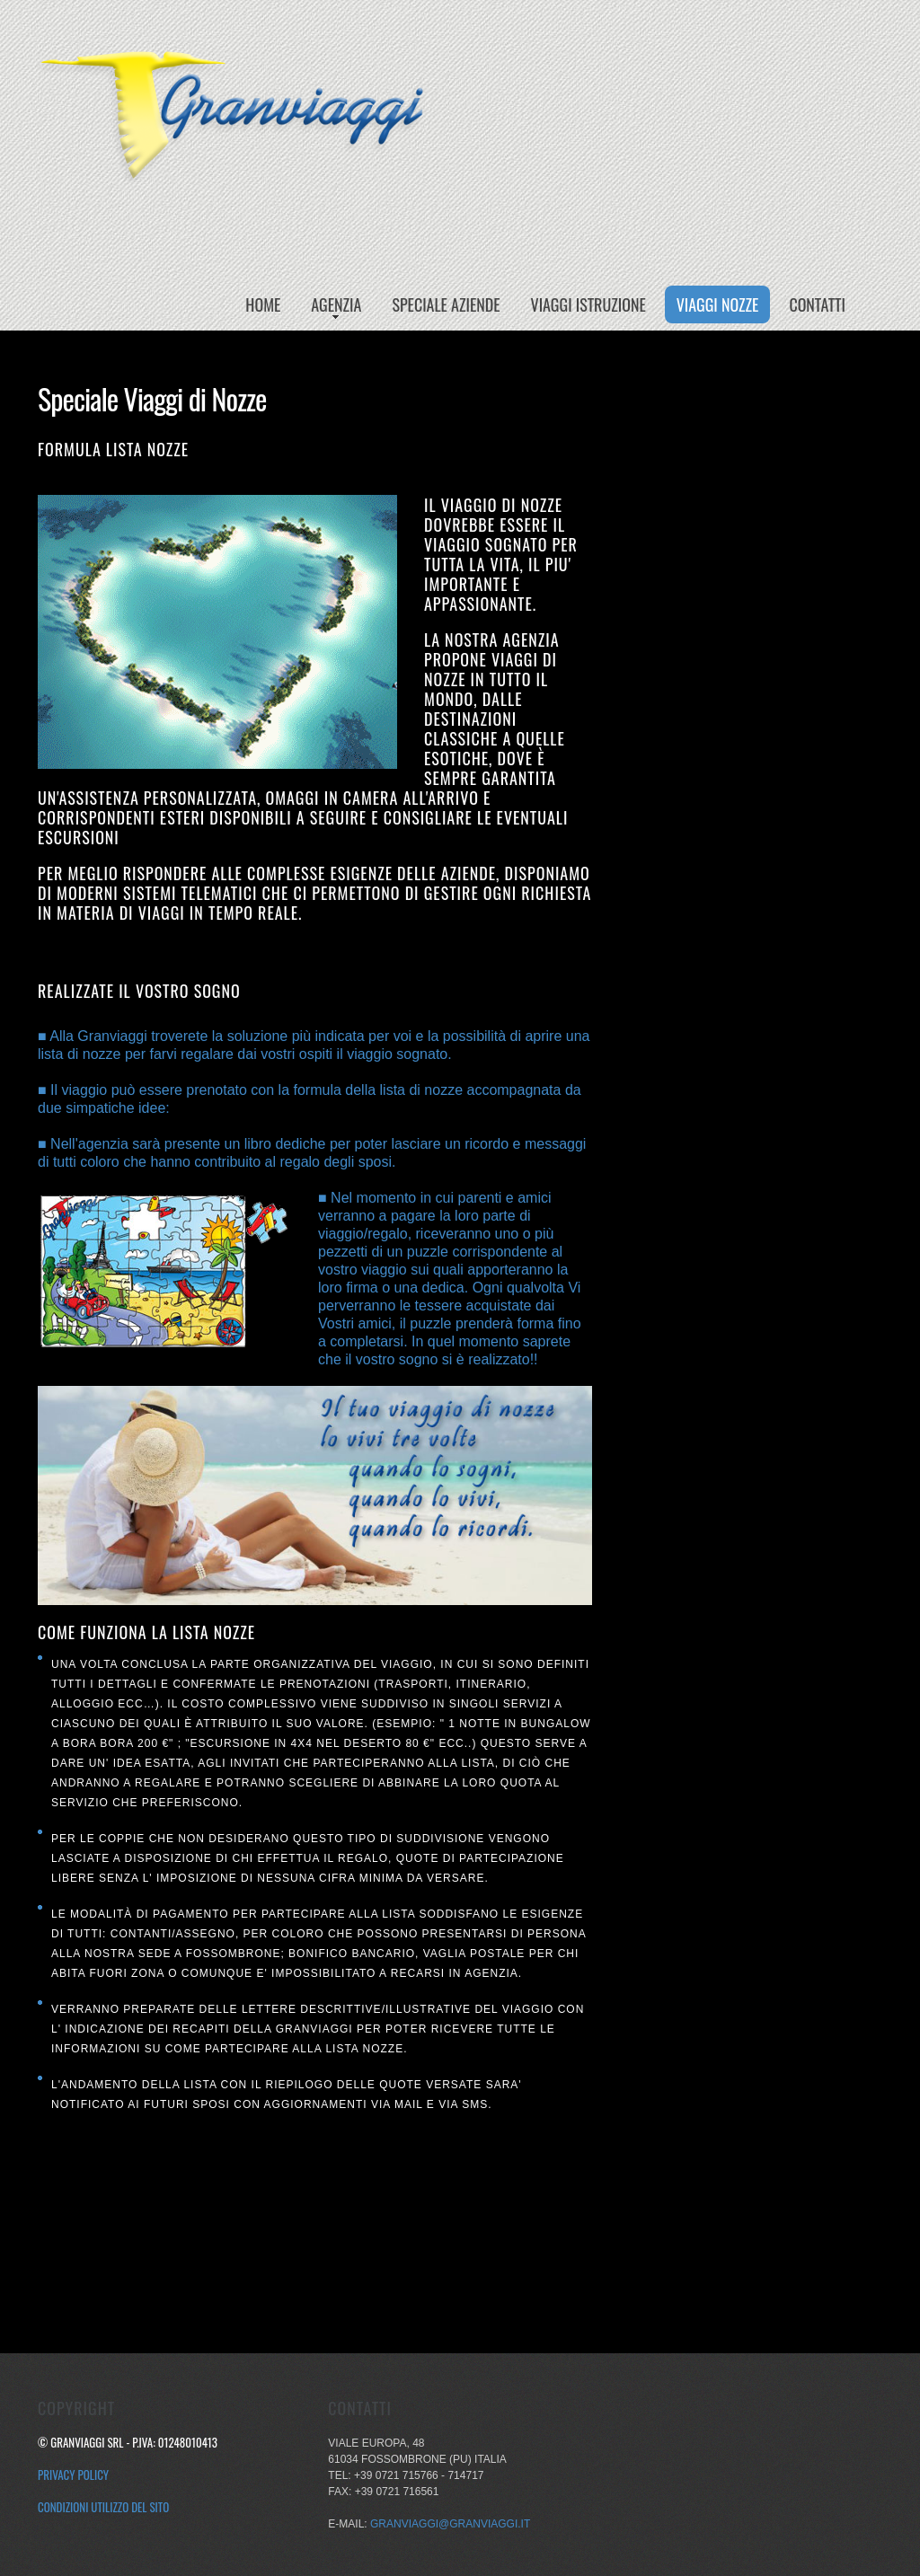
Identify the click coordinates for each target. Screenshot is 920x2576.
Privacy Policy (73, 2474)
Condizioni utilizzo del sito (103, 2507)
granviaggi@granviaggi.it (450, 2524)
